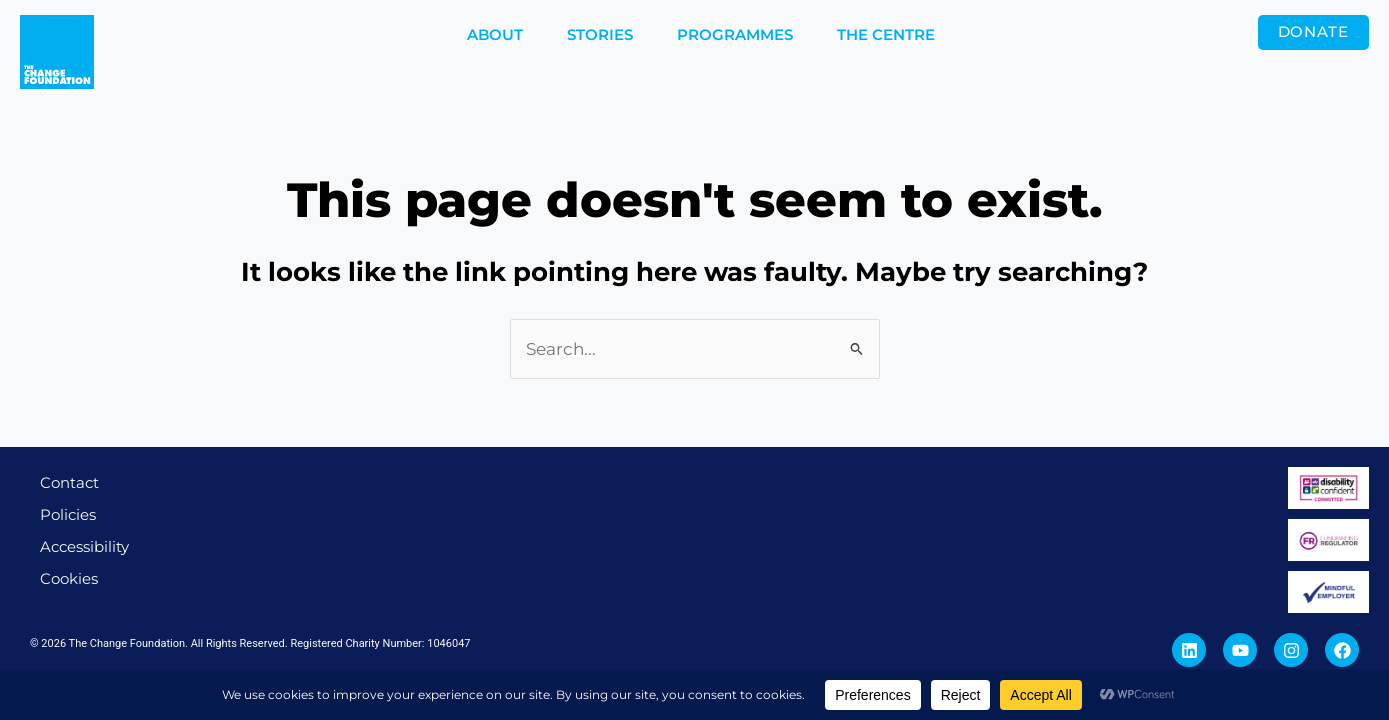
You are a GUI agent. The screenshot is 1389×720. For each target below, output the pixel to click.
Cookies (69, 578)
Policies (68, 514)
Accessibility (84, 546)
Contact (69, 482)
